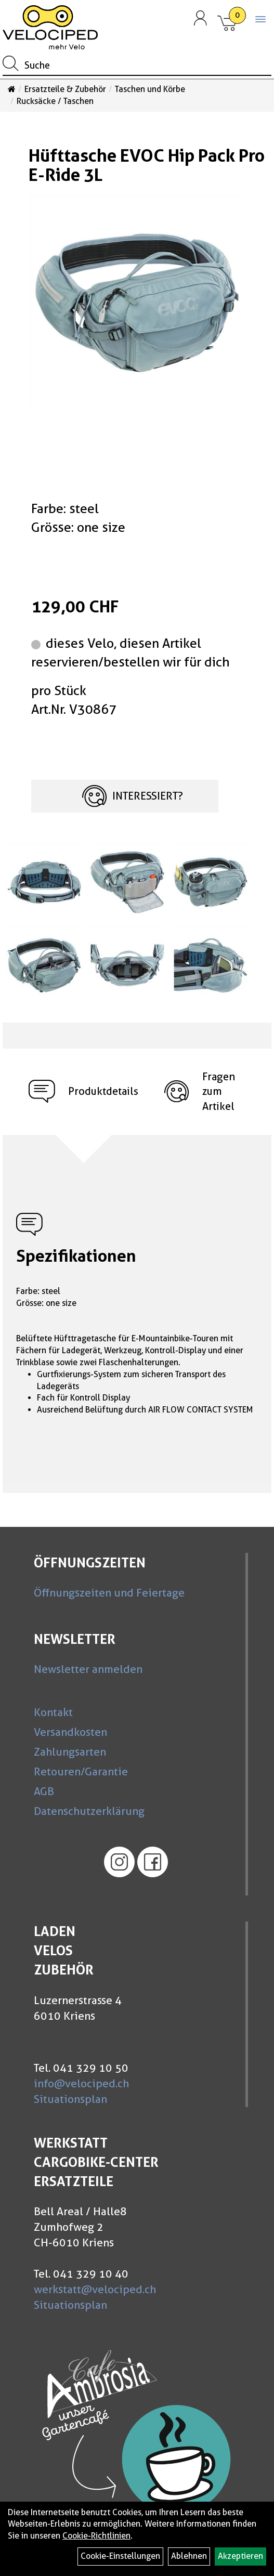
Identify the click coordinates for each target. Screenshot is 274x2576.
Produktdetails (83, 1091)
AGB (44, 1791)
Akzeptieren (240, 2556)
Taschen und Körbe (150, 89)
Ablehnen (189, 2556)
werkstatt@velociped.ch (95, 2289)
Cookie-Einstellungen (120, 2556)
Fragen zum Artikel (199, 1091)
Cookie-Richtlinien (96, 2536)
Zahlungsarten (70, 1751)
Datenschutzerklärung (89, 1810)
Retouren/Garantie (81, 1771)
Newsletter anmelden (88, 1669)
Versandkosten (70, 1731)
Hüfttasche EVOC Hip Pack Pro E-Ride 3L (147, 165)
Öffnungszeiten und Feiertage (109, 1592)
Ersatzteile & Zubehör (65, 89)
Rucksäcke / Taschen (55, 101)
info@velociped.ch (81, 2083)
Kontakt (53, 1712)
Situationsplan (70, 2099)
